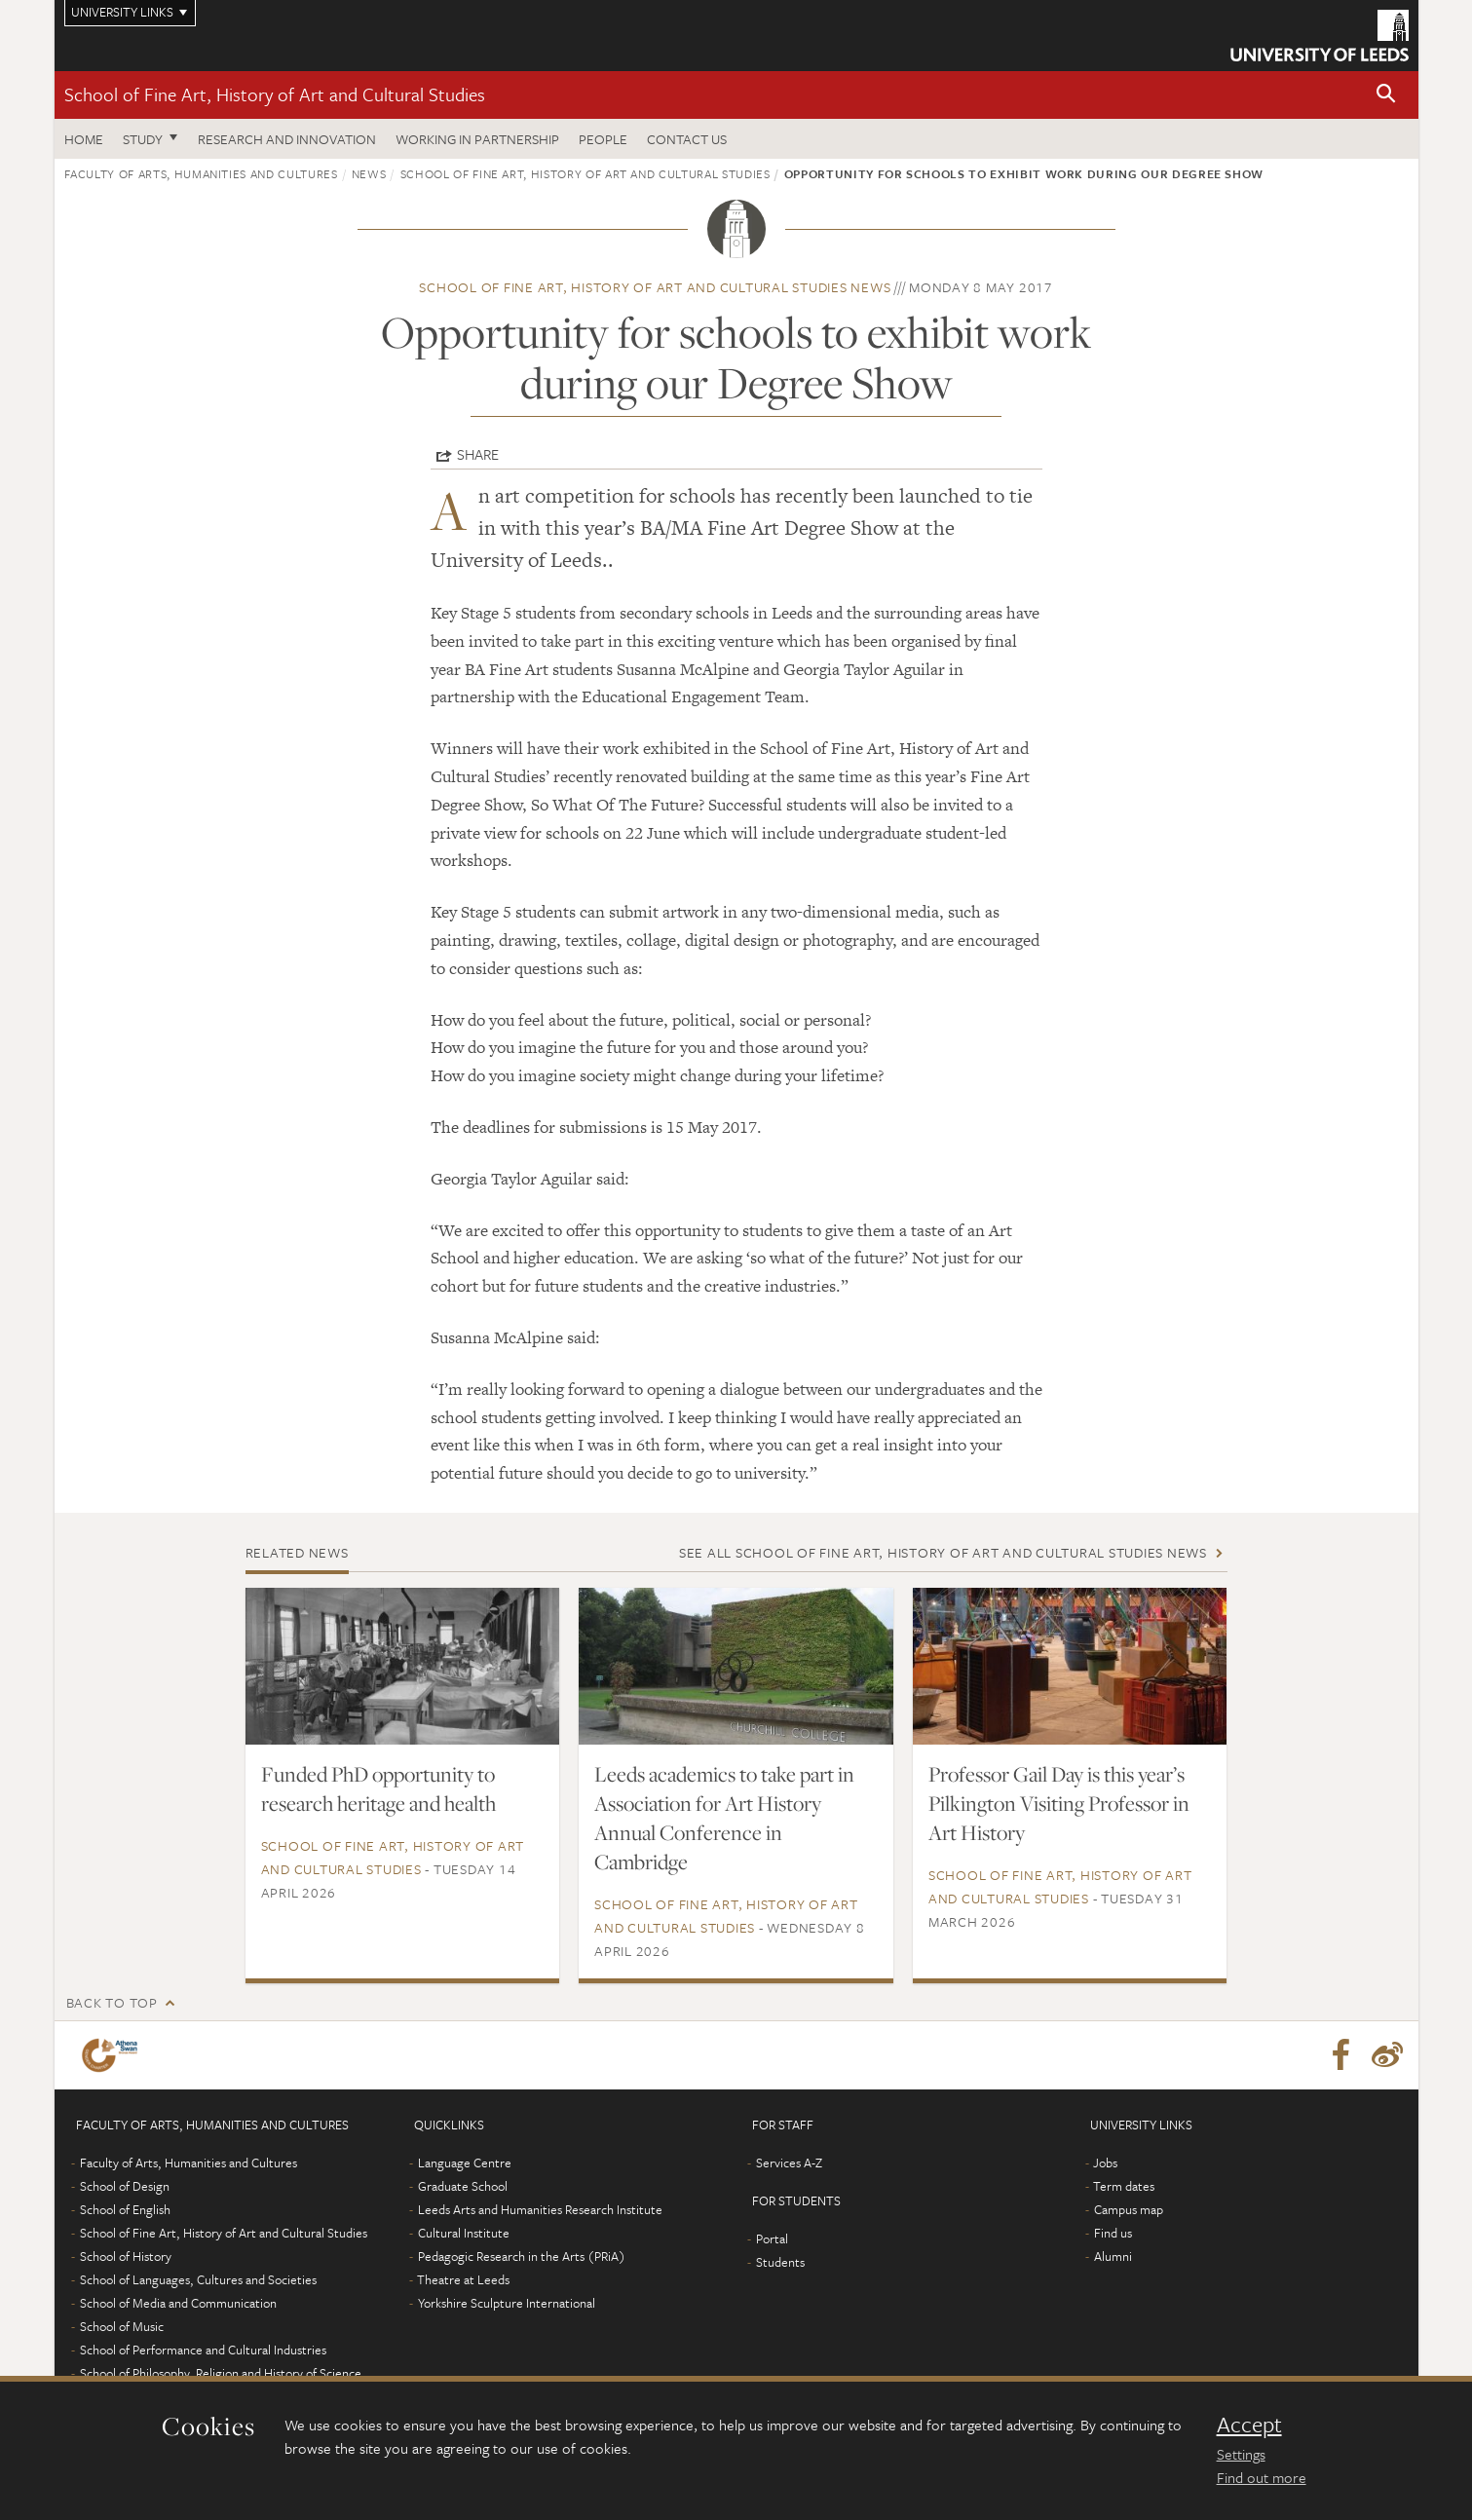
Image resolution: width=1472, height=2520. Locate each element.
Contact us (687, 139)
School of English (125, 2209)
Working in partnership (477, 139)
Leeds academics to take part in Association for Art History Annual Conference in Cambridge (724, 1817)
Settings (1241, 2453)
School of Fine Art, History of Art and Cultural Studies (274, 94)
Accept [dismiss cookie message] (1249, 2424)
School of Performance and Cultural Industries (203, 2349)
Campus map (1128, 2209)
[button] (1386, 95)
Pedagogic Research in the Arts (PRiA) (521, 2256)
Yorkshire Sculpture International (506, 2303)
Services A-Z (789, 2162)
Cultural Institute (464, 2232)
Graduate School (463, 2186)
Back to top (112, 2002)
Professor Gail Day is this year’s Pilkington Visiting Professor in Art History (1058, 1803)
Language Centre (464, 2162)
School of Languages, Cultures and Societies (198, 2279)
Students (780, 2262)
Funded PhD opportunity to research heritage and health (378, 1788)
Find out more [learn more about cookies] (1261, 2477)
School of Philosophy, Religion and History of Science (220, 2373)
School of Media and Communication (178, 2303)
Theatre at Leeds (463, 2279)
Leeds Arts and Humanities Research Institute (540, 2209)
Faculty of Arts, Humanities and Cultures (201, 173)
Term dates (1123, 2186)
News (369, 173)
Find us (1113, 2232)
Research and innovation (287, 139)
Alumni (1113, 2256)
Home (83, 139)
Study (143, 139)
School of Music (122, 2326)
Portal (772, 2238)
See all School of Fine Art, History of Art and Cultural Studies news (943, 1552)
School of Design (125, 2186)
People (603, 139)
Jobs (1105, 2162)
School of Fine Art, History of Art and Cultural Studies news (654, 287)
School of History (125, 2256)
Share (478, 454)
